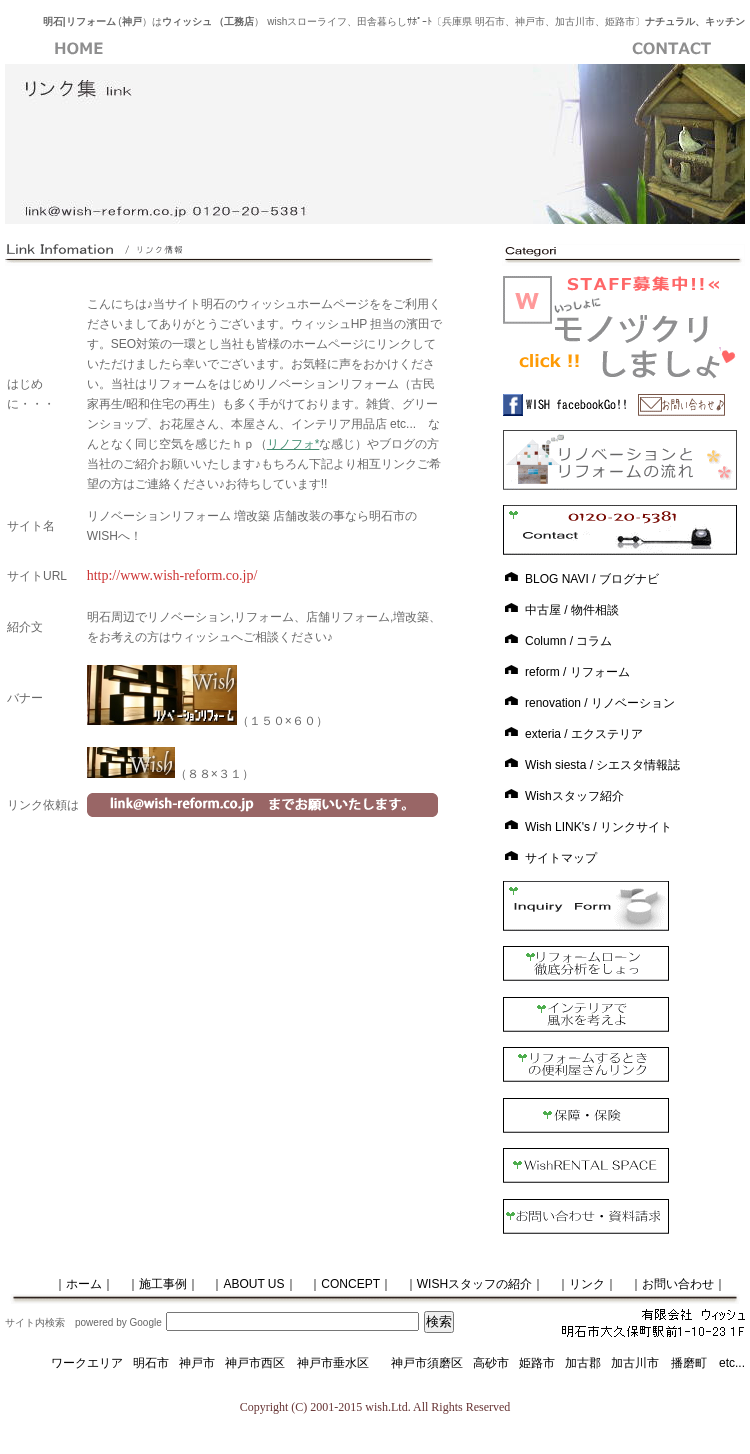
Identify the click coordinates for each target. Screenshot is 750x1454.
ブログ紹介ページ (523, 49)
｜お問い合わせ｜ (678, 1284)
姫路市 (537, 1363)
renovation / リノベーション (600, 703)
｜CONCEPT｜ (350, 1284)
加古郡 (583, 1363)
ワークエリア (87, 1363)
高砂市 (491, 1363)
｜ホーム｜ (66, 1284)
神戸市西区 (261, 1363)
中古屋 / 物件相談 (572, 610)
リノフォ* (293, 444)
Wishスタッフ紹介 (574, 796)
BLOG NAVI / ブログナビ (592, 579)
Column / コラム (568, 641)
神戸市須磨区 (427, 1363)
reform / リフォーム (577, 672)
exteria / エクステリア (584, 734)
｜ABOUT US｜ (253, 1284)
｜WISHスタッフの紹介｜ (474, 1284)
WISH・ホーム (79, 49)
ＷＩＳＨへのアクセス (375, 49)
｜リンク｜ (587, 1284)
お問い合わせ (671, 49)
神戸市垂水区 (333, 1363)
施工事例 (227, 49)
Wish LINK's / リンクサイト (598, 827)
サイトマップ (561, 858)
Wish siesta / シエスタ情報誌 (602, 765)
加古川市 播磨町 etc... (678, 1363)
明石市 (151, 1363)
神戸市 (197, 1363)
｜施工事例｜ (163, 1284)
